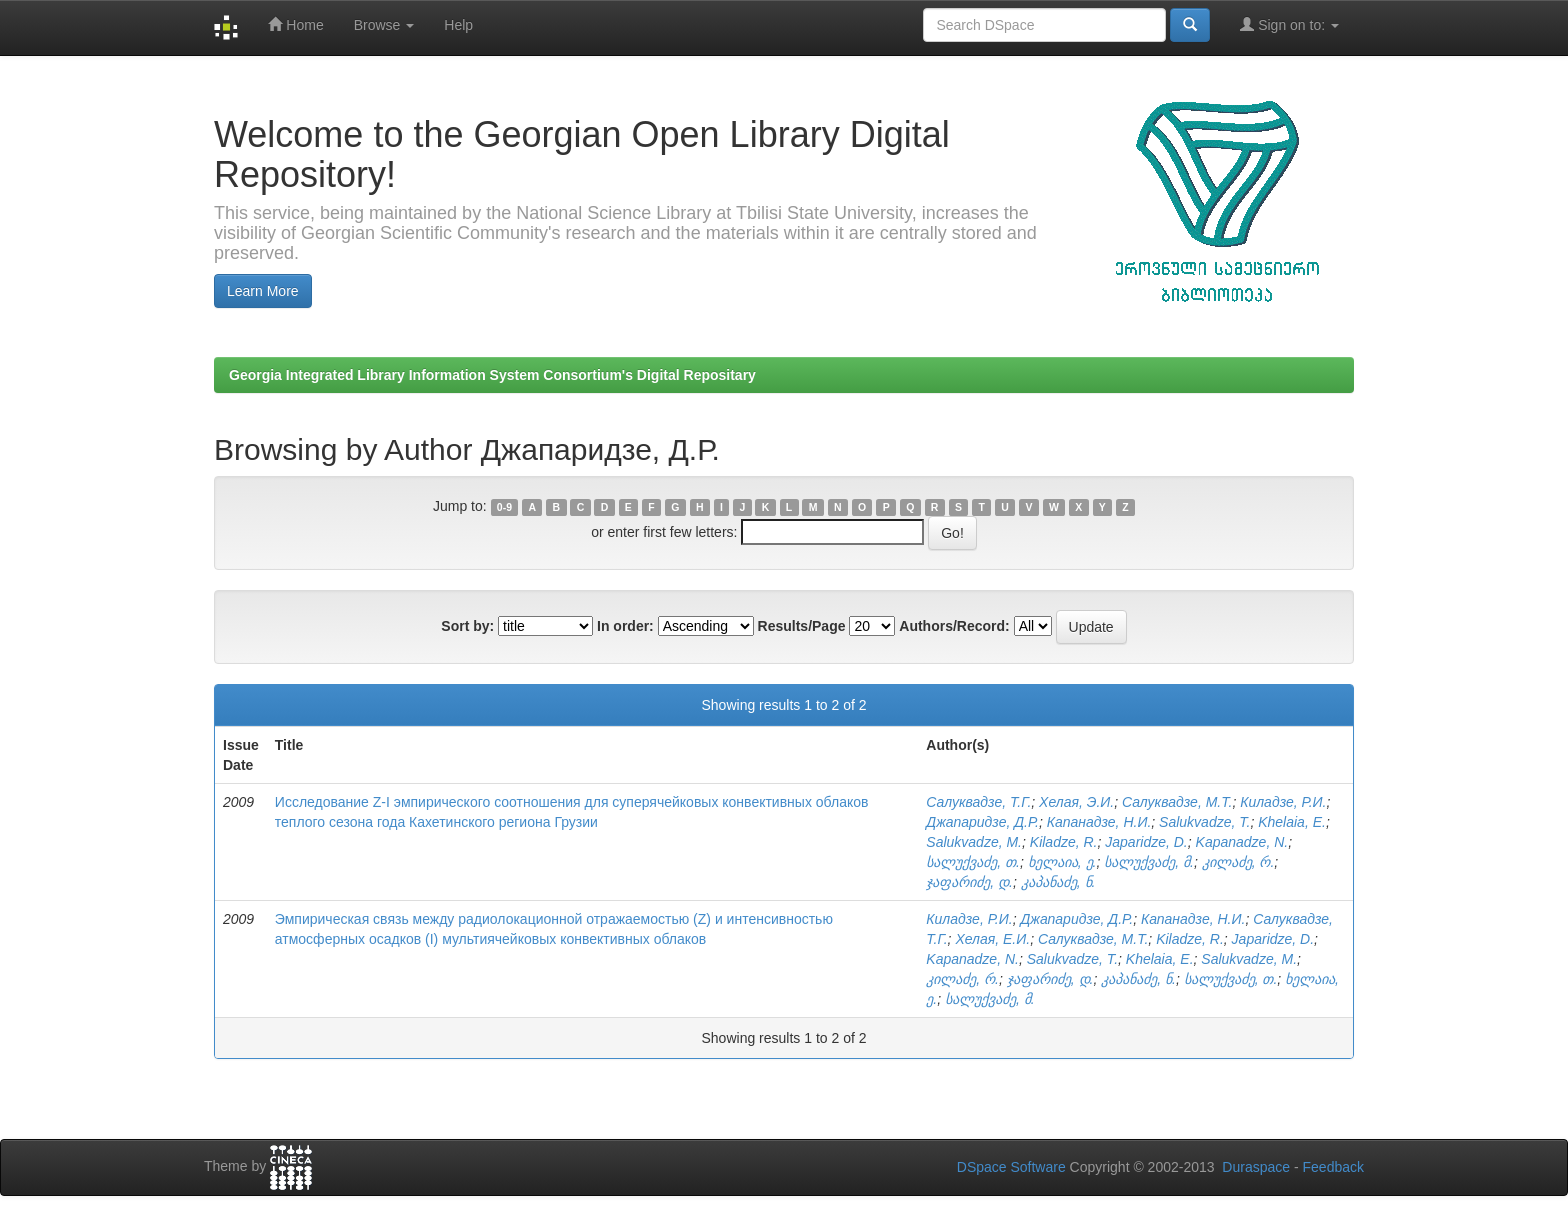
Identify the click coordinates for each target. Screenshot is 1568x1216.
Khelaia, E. (1292, 822)
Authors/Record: (954, 626)
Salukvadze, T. (1204, 822)
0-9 (504, 507)
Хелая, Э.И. (1076, 802)
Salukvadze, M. (974, 842)
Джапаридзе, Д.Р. (982, 822)
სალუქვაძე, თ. (973, 862)
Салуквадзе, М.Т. (1177, 802)
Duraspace (1256, 1167)
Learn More (263, 291)
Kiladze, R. (1064, 842)
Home (295, 24)
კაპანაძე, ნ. (1058, 882)
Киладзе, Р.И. (1283, 802)
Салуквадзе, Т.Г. (978, 802)
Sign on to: (1289, 24)
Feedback (1333, 1167)
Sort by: (467, 626)
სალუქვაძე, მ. (1149, 862)
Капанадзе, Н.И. (1099, 822)
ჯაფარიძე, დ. (969, 882)
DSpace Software (1011, 1167)
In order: (625, 626)
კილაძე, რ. (1238, 862)
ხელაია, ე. (1062, 862)
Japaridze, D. (1146, 842)
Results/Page (802, 626)
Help (458, 25)
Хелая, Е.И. (992, 939)
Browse (384, 25)
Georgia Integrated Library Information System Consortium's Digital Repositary (492, 375)
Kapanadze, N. (1242, 842)
